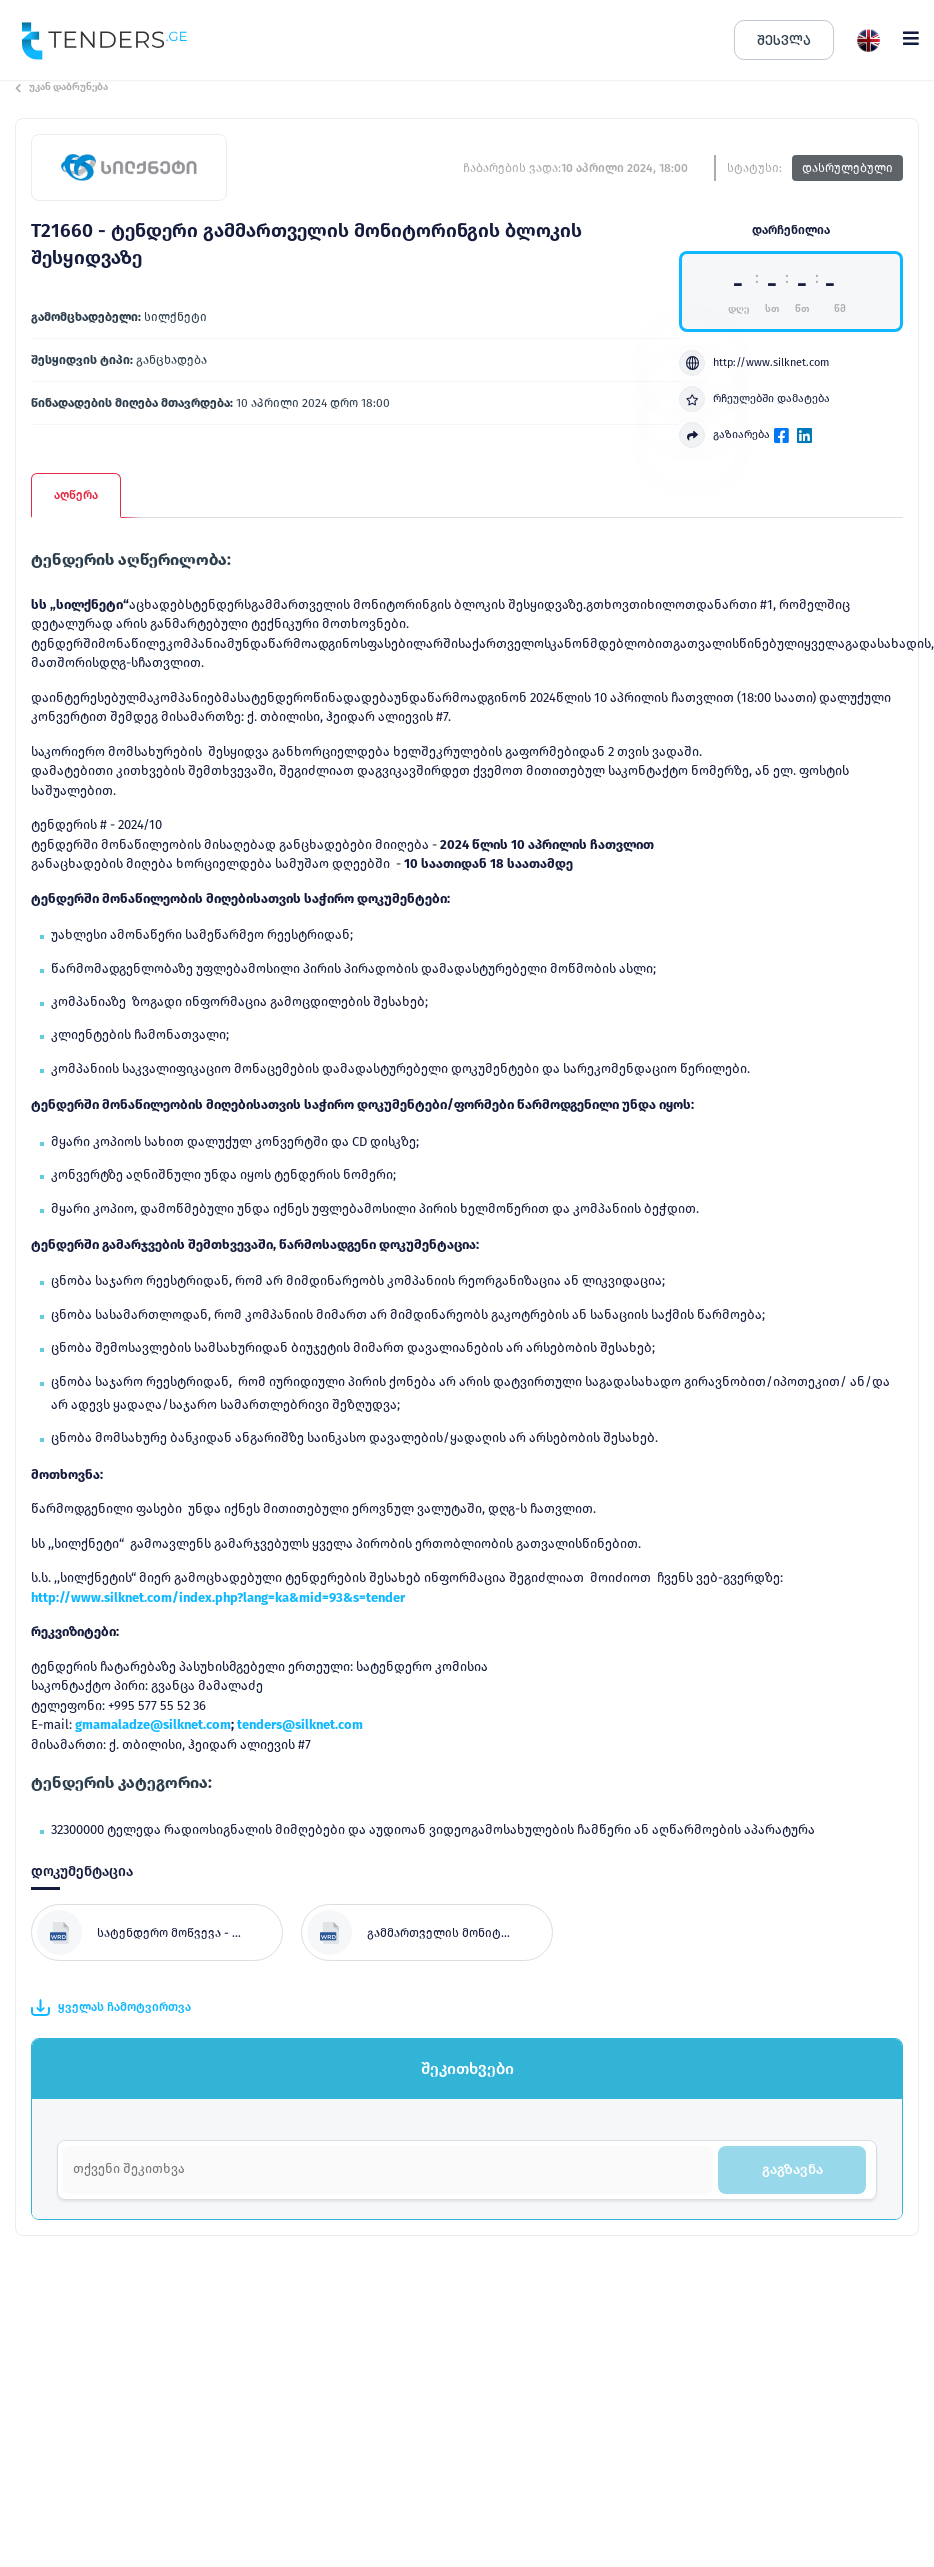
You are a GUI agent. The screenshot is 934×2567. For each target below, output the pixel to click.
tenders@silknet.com (300, 1724)
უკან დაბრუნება (61, 87)
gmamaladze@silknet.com (153, 1724)
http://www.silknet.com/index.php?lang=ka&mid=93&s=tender (218, 1597)
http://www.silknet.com (754, 363)
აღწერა (76, 495)
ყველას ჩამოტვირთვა (111, 2008)
